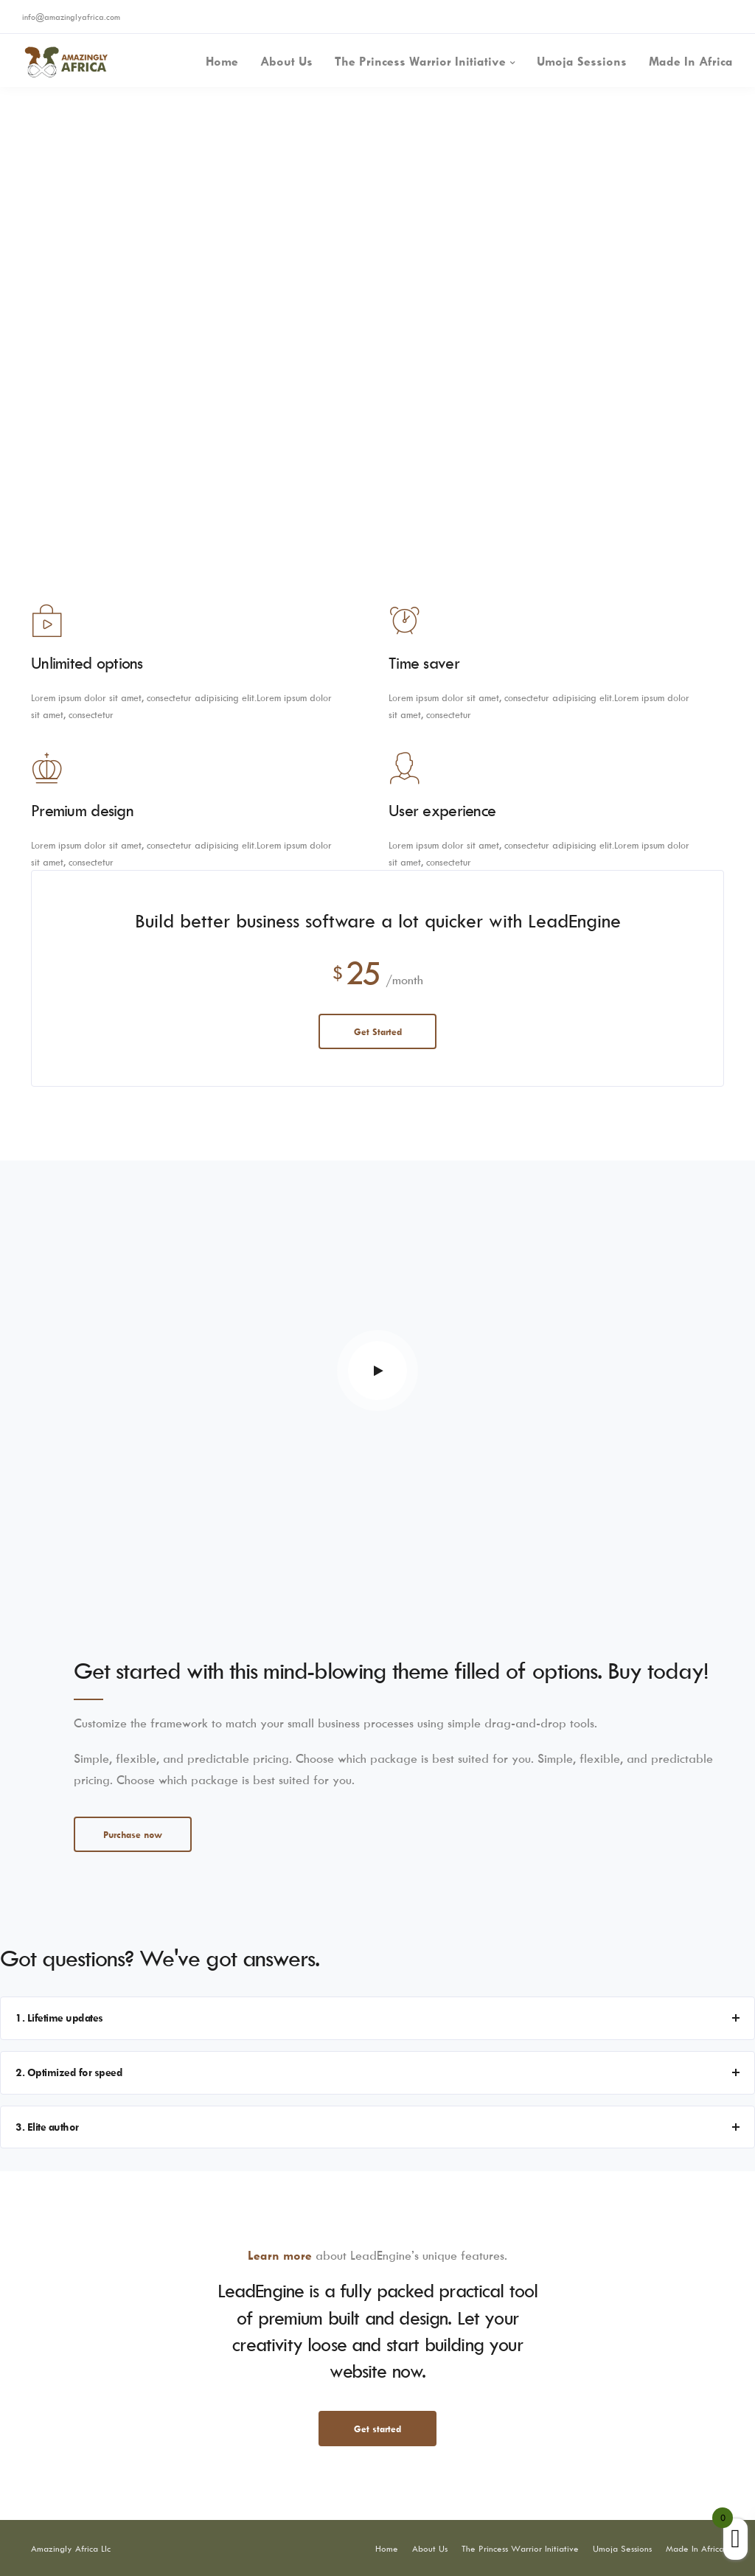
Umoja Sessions (582, 61)
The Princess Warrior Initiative (420, 61)
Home (222, 61)
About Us (286, 61)
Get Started (378, 1031)
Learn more (280, 2255)
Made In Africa (691, 61)
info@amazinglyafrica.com (71, 16)
